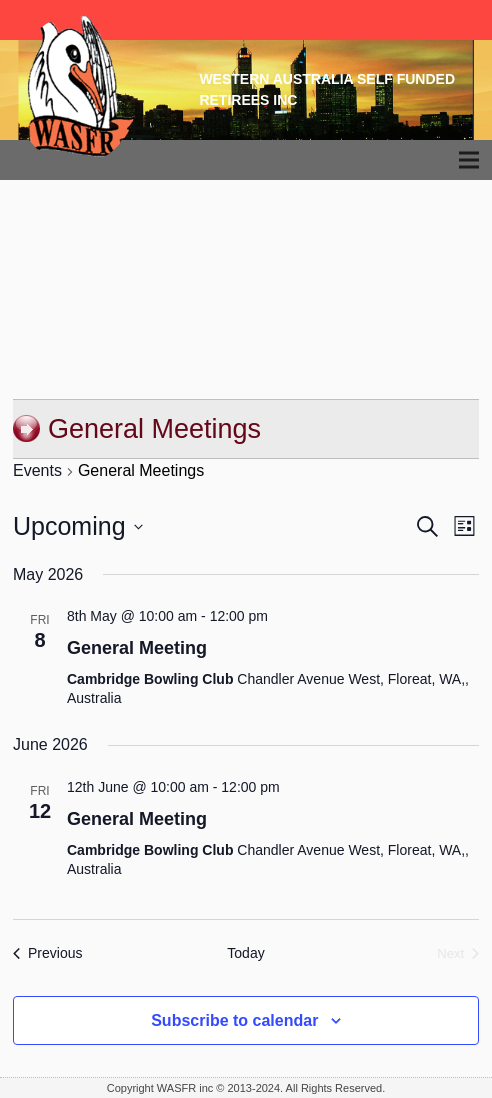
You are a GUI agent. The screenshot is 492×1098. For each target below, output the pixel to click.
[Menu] (469, 160)
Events (37, 470)
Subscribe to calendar (234, 1020)
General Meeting (137, 648)
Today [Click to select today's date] (245, 953)
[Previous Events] (47, 953)
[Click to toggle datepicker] (78, 527)
